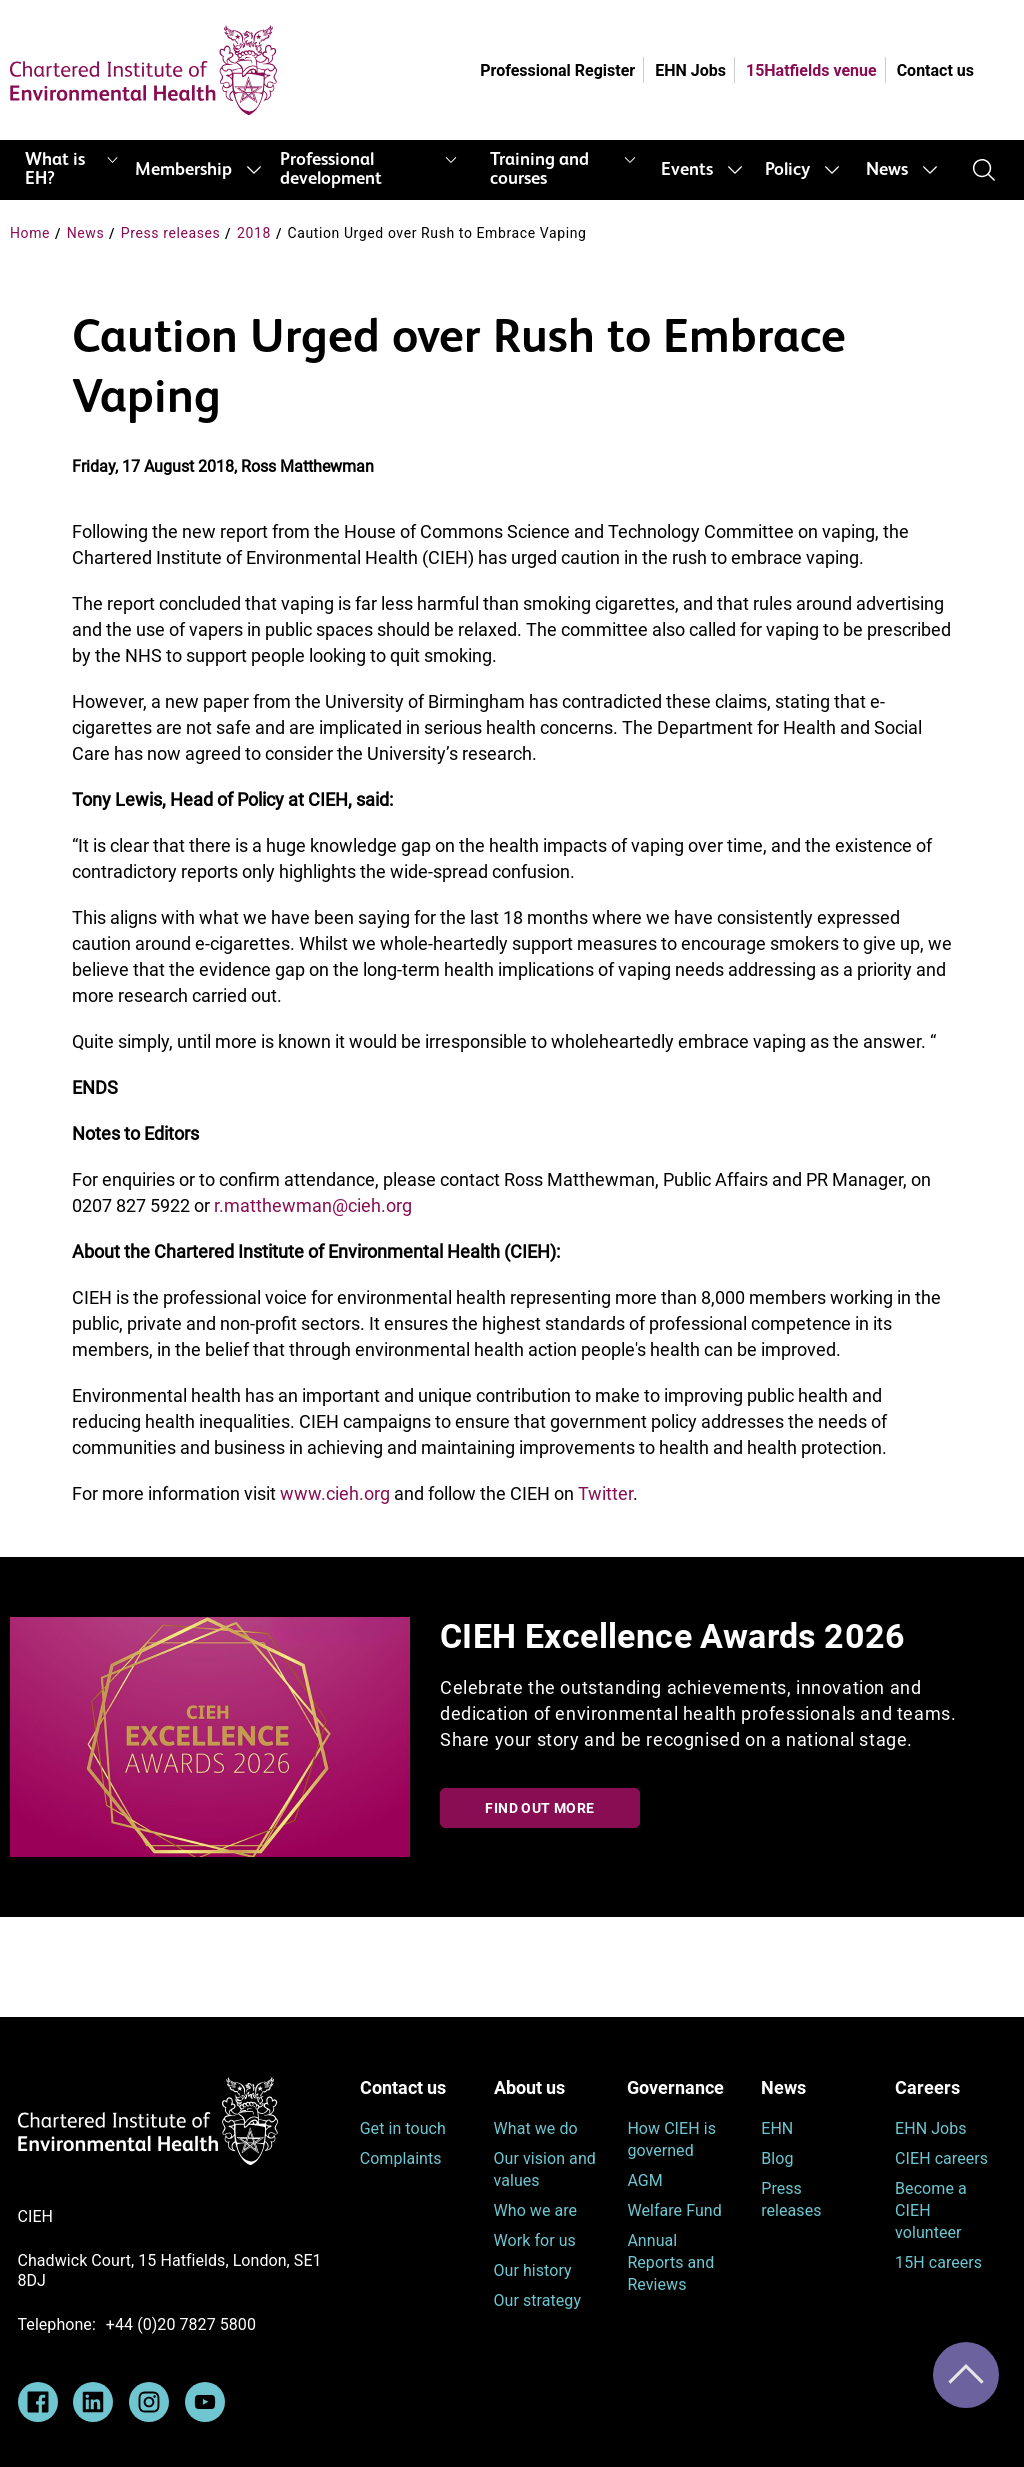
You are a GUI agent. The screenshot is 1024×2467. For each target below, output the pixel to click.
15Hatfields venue (811, 70)
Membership (183, 170)
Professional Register (557, 70)
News (887, 170)
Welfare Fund (674, 2210)
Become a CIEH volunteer (931, 2210)
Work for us (535, 2240)
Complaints (401, 2158)
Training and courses (539, 169)
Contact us (935, 70)
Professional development (331, 169)
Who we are (536, 2210)
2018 (254, 233)
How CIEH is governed (671, 2139)
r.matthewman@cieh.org (313, 1205)
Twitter (605, 1493)
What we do (536, 2128)
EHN (777, 2128)
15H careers (938, 2262)
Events (687, 170)
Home (30, 233)
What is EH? (55, 169)
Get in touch (403, 2128)
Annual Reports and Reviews (670, 2262)
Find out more (539, 1808)
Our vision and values (545, 2169)
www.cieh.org (335, 1493)
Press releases (171, 233)
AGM (644, 2180)
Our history (533, 2270)
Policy (787, 170)
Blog (777, 2158)
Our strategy (538, 2300)
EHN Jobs (690, 70)
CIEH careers (941, 2158)
